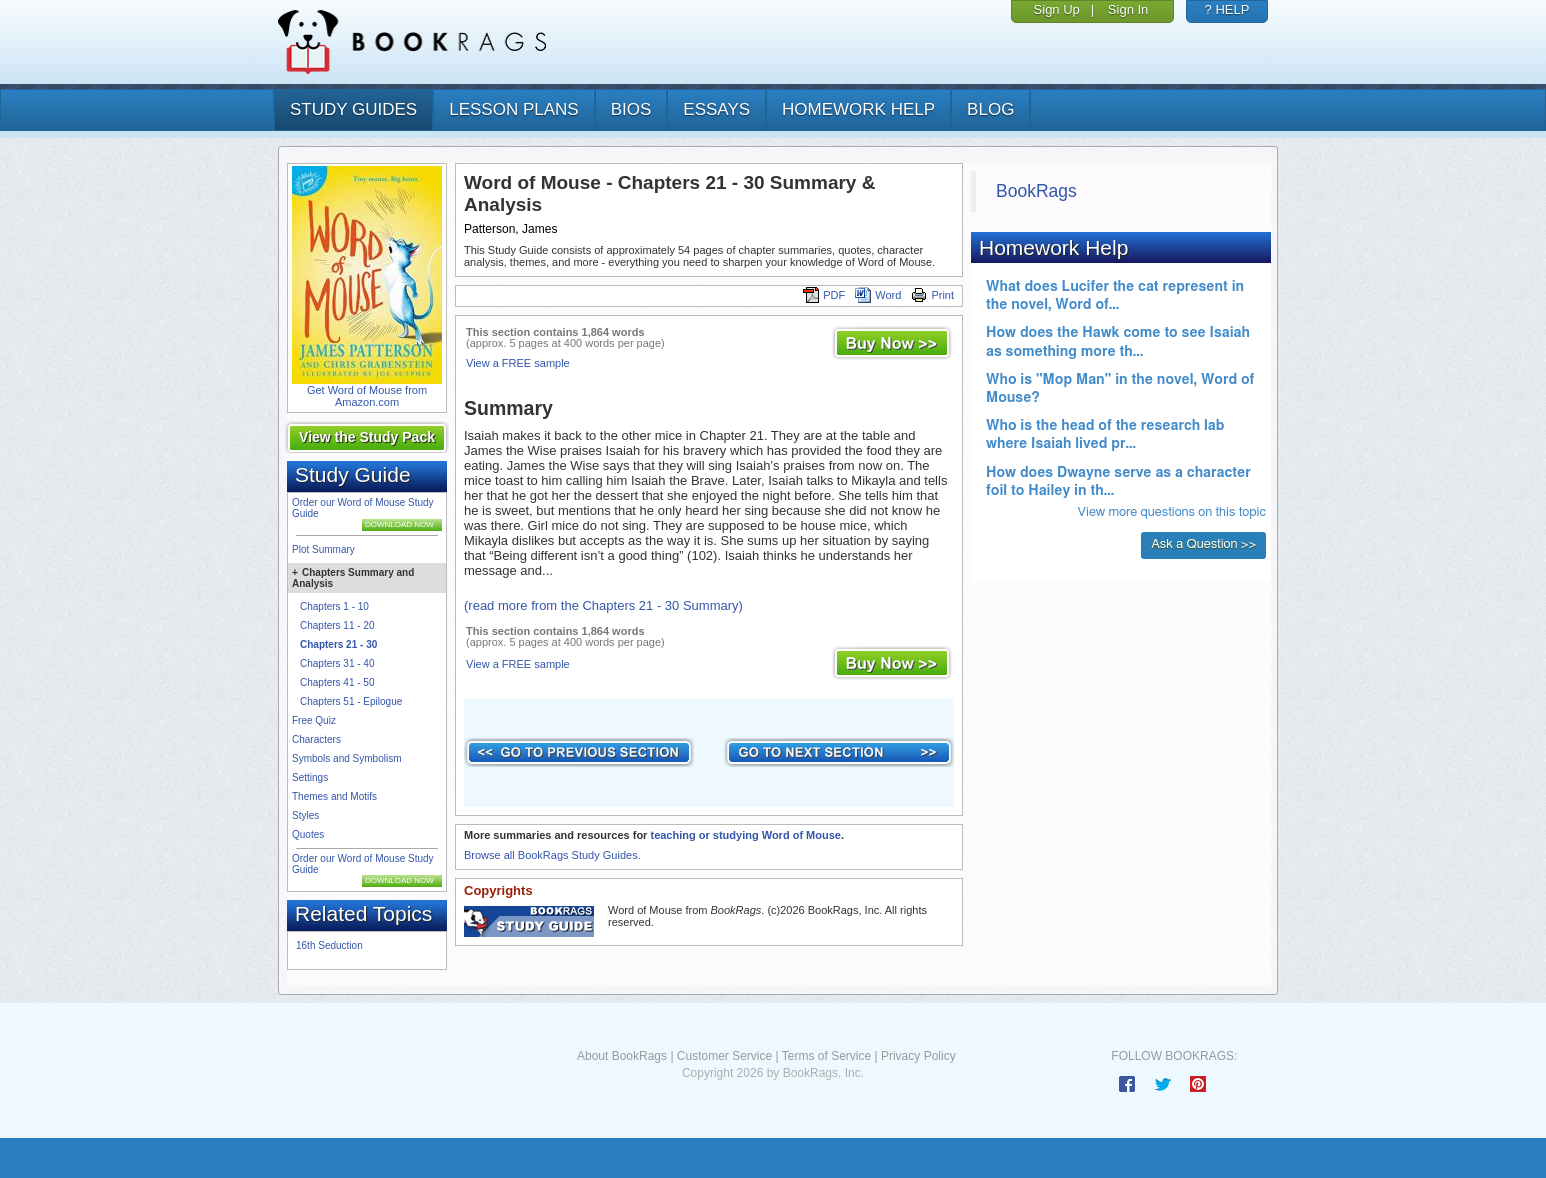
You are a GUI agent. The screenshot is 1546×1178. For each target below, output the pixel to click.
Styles (305, 815)
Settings (310, 777)
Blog (990, 109)
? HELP (1227, 9)
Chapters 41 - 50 (337, 682)
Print (932, 295)
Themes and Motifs (334, 796)
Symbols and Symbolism (346, 758)
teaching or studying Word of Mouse (745, 835)
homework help (858, 109)
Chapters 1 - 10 (334, 606)
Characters (316, 739)
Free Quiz (314, 720)
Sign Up (1057, 9)
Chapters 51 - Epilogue (351, 701)
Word (878, 295)
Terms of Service (826, 1056)
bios (631, 109)
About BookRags (622, 1056)
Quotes (308, 834)
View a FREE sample (518, 363)
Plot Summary (323, 549)
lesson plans (513, 109)
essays (716, 109)
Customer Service (724, 1056)
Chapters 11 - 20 (337, 625)
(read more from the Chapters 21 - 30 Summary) (603, 605)
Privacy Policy (918, 1056)
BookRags (1036, 191)
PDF (824, 295)
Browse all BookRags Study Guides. (552, 855)
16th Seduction (329, 945)
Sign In (1128, 9)
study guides (353, 109)
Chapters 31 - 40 (337, 663)
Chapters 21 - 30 (338, 644)
